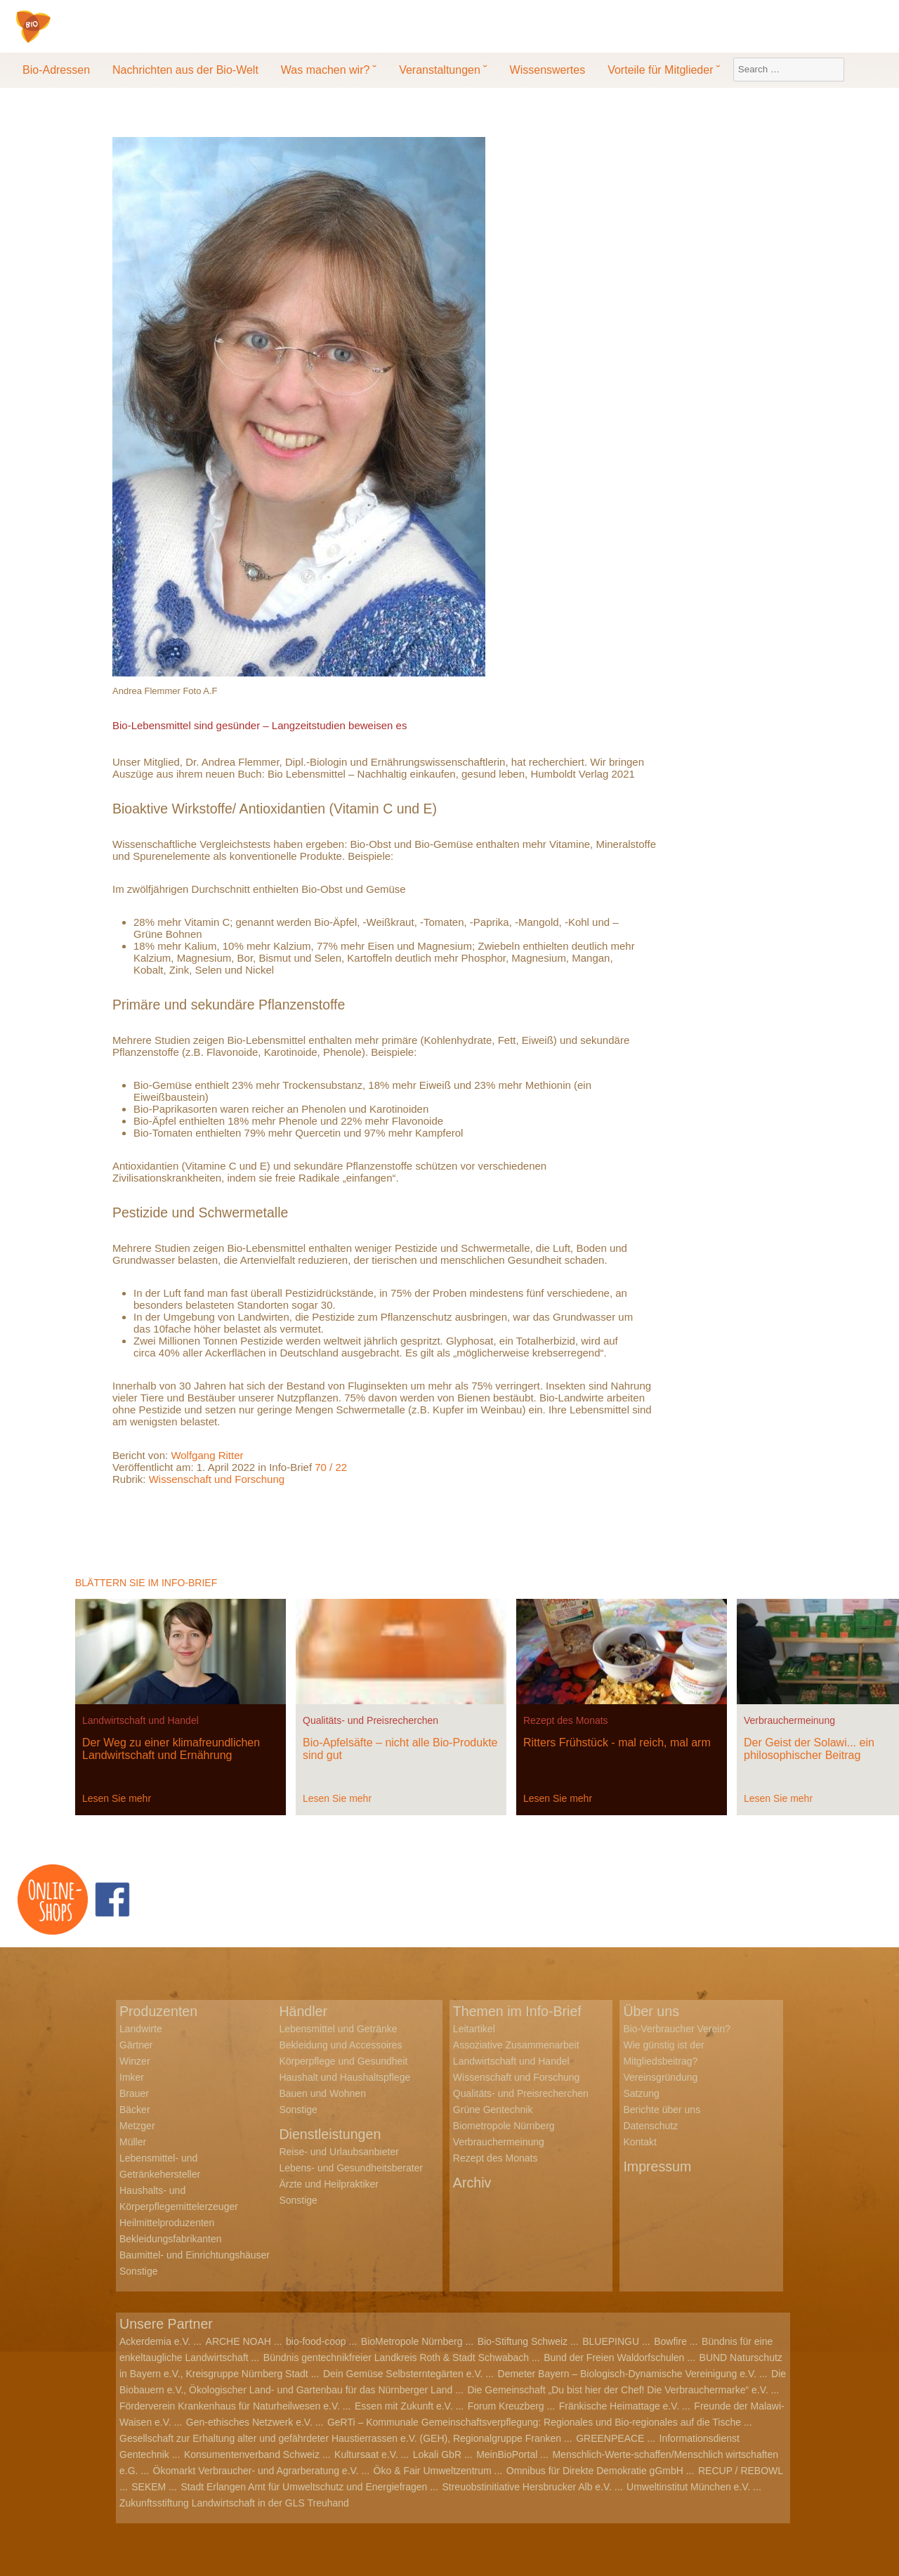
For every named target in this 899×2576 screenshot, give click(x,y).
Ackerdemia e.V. (154, 2341)
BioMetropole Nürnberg (412, 2341)
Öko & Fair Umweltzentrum (433, 2470)
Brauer (134, 2093)
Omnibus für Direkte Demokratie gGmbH (594, 2470)
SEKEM (148, 2486)
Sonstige (138, 2271)
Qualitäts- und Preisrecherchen (370, 1720)
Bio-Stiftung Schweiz (522, 2341)
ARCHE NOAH (238, 2341)
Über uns (651, 2011)
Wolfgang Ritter (207, 1455)
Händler (303, 2011)
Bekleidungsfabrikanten (170, 2238)
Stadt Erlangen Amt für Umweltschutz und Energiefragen (304, 2486)
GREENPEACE (610, 2438)
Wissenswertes (548, 70)
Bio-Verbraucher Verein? (676, 2028)
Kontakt (639, 2141)
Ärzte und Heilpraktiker (329, 2184)
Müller (132, 2141)
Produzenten (159, 2011)
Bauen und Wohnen (322, 2093)
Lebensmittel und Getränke (338, 2028)
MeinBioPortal (506, 2454)
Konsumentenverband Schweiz (252, 2454)
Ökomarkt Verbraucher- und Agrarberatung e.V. (256, 2470)
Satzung (641, 2093)
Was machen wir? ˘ (328, 70)
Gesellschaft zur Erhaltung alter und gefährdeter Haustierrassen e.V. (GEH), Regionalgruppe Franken (340, 2438)
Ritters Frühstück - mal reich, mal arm (617, 1742)
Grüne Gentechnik (493, 2109)
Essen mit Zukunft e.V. (404, 2406)
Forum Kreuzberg (506, 2406)
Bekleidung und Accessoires (340, 2045)
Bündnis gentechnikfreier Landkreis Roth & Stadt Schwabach (396, 2357)
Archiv (472, 2182)
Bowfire (670, 2341)
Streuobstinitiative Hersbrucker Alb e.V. (527, 2486)
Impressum (658, 2166)
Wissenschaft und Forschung (216, 1479)
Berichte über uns (661, 2109)
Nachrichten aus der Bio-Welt (185, 70)
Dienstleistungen (331, 2134)
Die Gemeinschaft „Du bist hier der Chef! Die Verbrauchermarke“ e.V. (617, 2389)
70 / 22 (331, 1467)
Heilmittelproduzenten (166, 2222)
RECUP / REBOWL (740, 2470)
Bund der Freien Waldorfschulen (614, 2357)
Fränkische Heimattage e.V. (619, 2406)
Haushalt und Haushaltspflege (344, 2077)
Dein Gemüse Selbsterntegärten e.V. (403, 2373)
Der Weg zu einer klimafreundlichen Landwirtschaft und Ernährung (171, 1749)
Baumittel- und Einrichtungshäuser (194, 2255)
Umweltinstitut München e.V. (688, 2486)
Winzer (134, 2061)
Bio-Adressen (56, 70)
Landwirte (140, 2028)
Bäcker (134, 2109)
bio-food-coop (316, 2341)
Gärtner (135, 2045)
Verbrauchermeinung (789, 1720)
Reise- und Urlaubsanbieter (338, 2151)
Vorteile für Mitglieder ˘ (664, 70)
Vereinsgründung (660, 2077)
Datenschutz (650, 2125)
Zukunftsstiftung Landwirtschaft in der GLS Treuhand (234, 2503)
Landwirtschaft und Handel (140, 1720)
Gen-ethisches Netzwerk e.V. (249, 2422)
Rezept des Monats (565, 1720)
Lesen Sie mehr (116, 1798)
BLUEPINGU (610, 2341)
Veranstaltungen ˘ (443, 70)
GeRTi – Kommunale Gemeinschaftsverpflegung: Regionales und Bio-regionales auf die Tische (534, 2422)
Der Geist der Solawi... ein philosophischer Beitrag (809, 1749)
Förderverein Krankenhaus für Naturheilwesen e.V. (229, 2406)
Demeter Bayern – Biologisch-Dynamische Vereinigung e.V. (627, 2373)
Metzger (137, 2125)
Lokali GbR (437, 2454)
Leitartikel (474, 2028)
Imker (131, 2077)
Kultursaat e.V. (366, 2454)
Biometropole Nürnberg (504, 2125)
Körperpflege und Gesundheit (343, 2061)
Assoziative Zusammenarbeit (516, 2045)
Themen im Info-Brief (518, 2011)
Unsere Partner (167, 2324)
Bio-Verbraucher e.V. (118, 36)
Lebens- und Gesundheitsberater (351, 2167)
